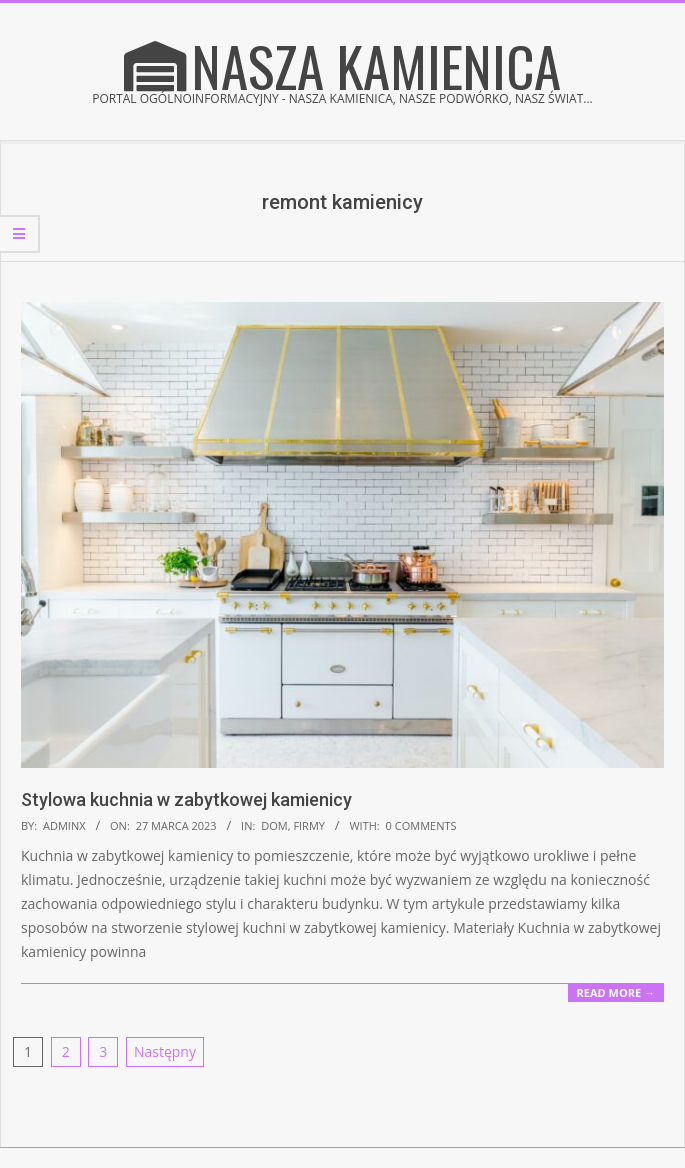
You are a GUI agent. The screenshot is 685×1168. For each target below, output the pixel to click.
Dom (274, 825)
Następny (165, 1051)
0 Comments (421, 825)
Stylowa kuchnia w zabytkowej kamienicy (186, 799)
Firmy (309, 825)
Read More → (616, 992)
